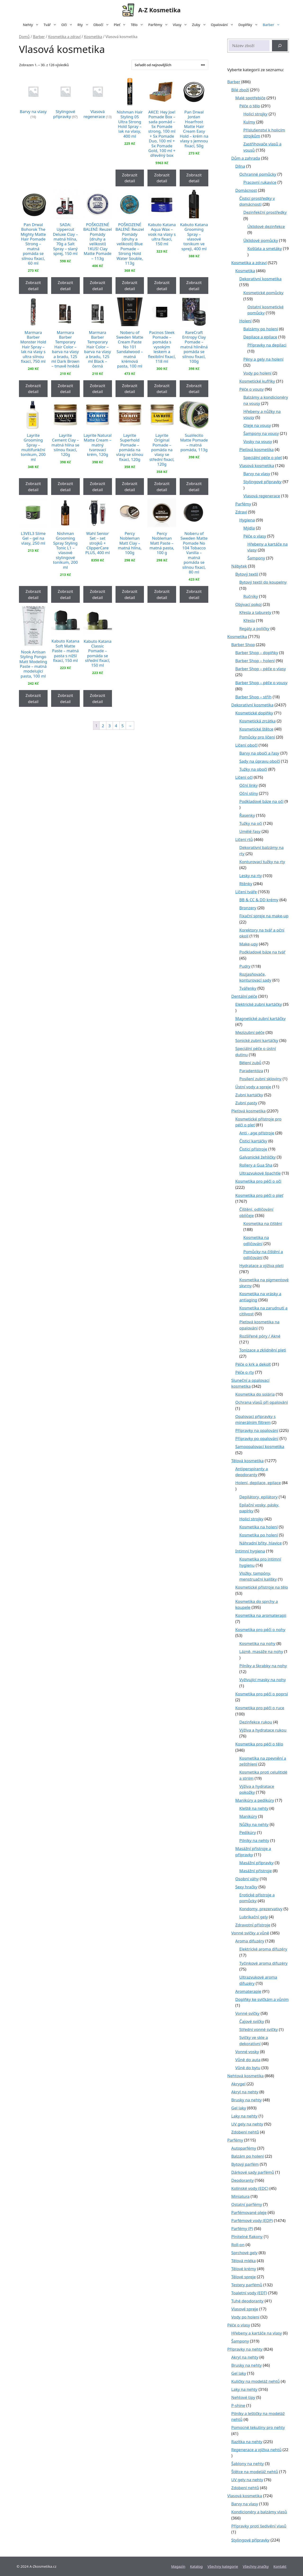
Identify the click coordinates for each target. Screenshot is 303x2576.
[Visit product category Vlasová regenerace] (97, 99)
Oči (68, 24)
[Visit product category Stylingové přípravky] (65, 99)
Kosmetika (93, 36)
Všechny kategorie (223, 2566)
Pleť (121, 24)
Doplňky (249, 24)
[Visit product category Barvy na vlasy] (33, 99)
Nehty (32, 24)
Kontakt (279, 2566)
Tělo (138, 24)
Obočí (102, 24)
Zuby (200, 24)
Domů (24, 36)
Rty (84, 24)
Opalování (223, 24)
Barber (272, 24)
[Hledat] (280, 45)
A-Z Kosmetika (159, 10)
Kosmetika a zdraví (64, 36)
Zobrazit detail (129, 178)
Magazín (178, 2566)
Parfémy (159, 24)
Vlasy (181, 24)
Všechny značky (256, 2566)
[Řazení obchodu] (170, 65)
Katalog (196, 2566)
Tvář (51, 24)
